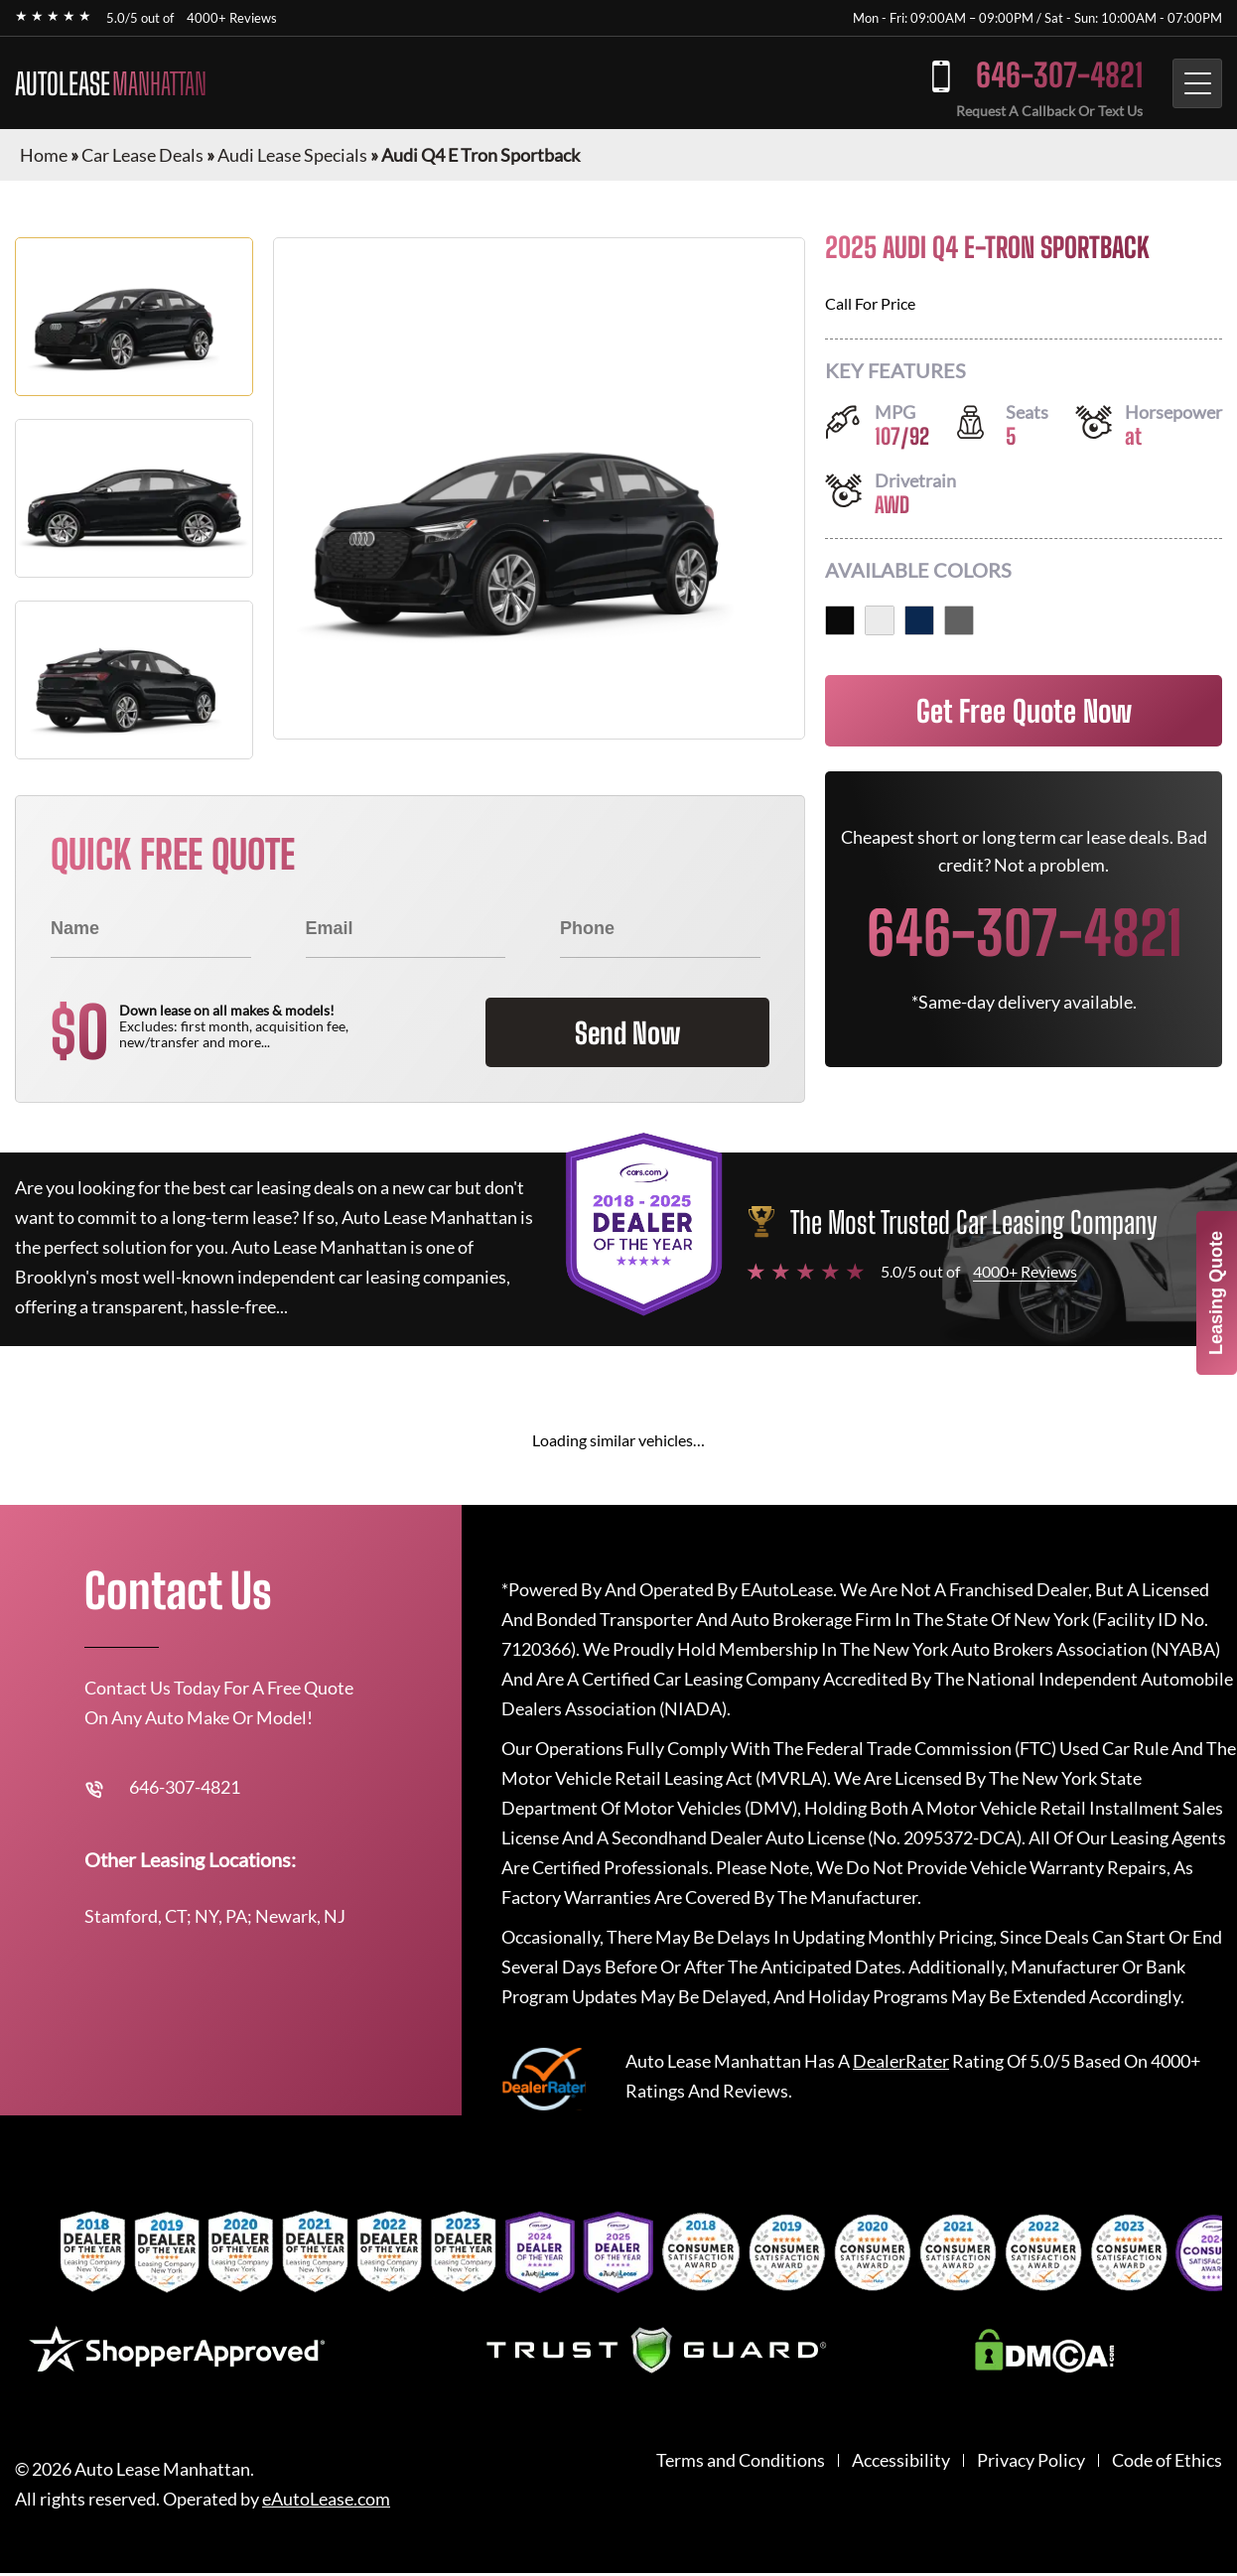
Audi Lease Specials (292, 155)
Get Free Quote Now (1024, 711)
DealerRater (901, 2061)
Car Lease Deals (142, 155)
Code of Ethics (1167, 2460)
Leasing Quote (1216, 1293)
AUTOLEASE (110, 83)
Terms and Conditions (740, 2460)
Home (44, 155)
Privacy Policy (1031, 2460)
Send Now (620, 1032)
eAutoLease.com (326, 2499)
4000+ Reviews (232, 18)
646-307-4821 (1051, 75)
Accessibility (901, 2460)
